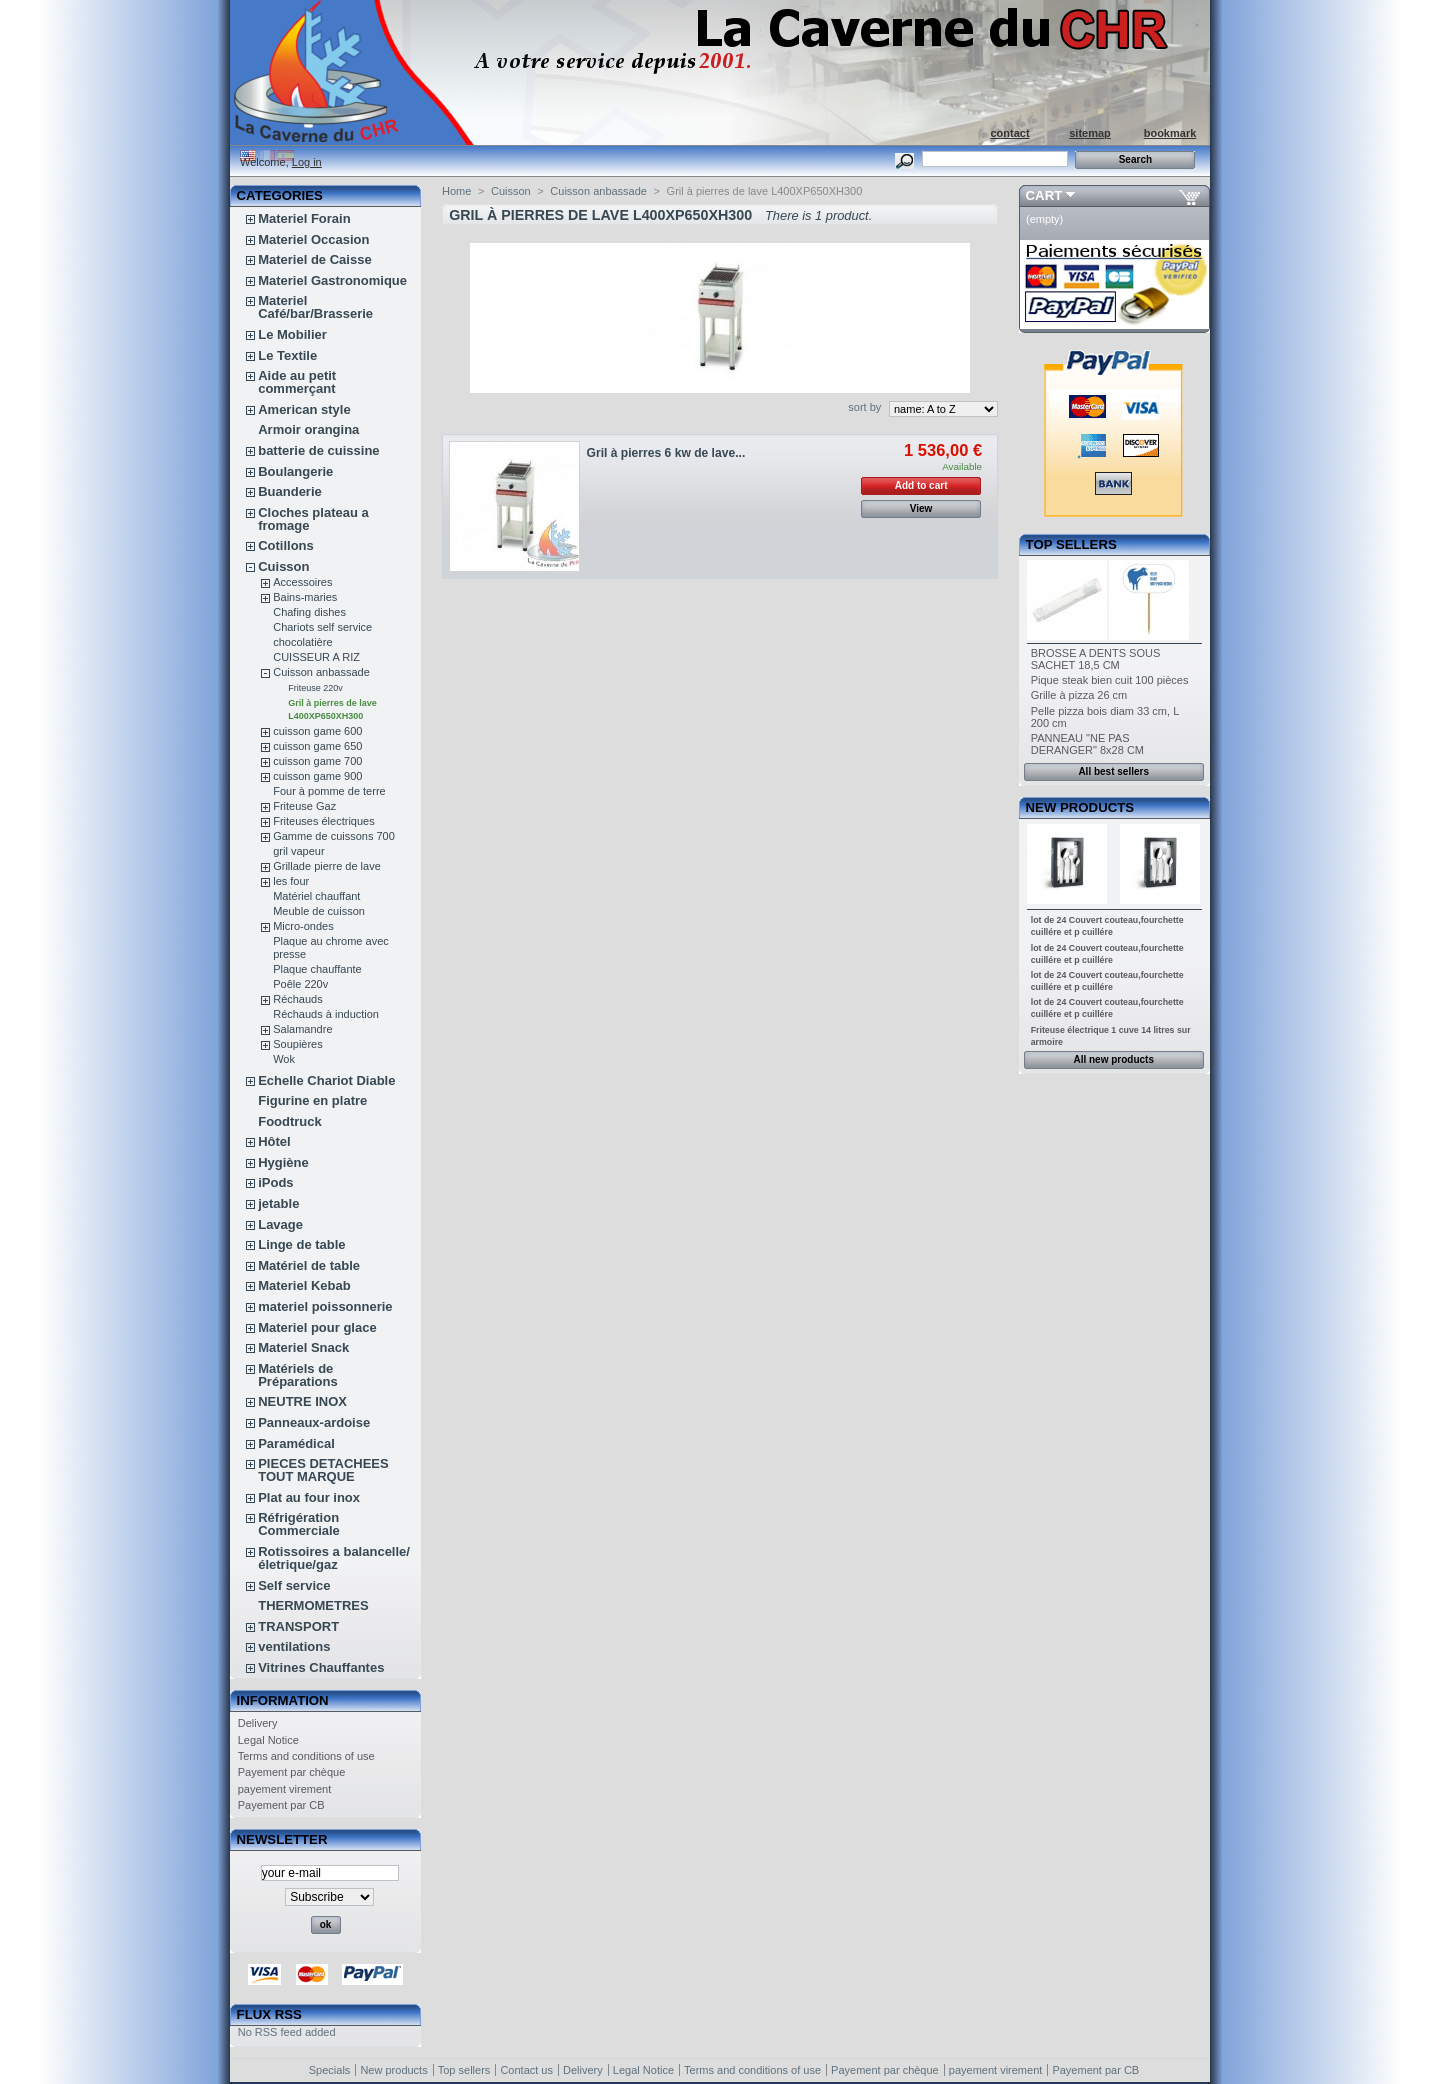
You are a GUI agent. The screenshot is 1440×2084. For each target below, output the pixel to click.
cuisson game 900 (317, 776)
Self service (294, 1585)
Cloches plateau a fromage (313, 519)
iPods (275, 1182)
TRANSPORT (298, 1626)
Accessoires (302, 582)
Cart (1044, 195)
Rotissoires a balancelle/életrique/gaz (334, 1558)
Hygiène (283, 1162)
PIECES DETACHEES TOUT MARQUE (323, 1470)
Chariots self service (322, 627)
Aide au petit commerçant (297, 382)
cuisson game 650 (317, 746)
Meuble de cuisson (319, 911)
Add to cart (921, 485)
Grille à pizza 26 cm (1079, 695)
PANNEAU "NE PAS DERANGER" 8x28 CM (1087, 744)
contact (1009, 133)
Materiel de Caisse (314, 259)
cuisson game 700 (317, 761)
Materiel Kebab (304, 1285)
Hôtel (274, 1141)
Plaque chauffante (317, 969)
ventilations (294, 1646)
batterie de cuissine (318, 450)
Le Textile (287, 355)
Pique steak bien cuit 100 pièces (1110, 680)
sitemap (1090, 133)
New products (1080, 807)
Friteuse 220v (315, 688)
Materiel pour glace (317, 1327)
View (921, 508)
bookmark (1170, 133)
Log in (307, 162)
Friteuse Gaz (304, 806)
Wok (284, 1059)
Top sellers (1071, 544)
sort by (864, 407)
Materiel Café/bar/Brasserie (315, 307)
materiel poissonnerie (325, 1306)
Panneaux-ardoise (314, 1422)
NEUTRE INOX (302, 1401)
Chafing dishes (309, 612)
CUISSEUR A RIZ (316, 657)
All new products (1113, 1059)
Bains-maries (305, 597)
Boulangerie (295, 471)
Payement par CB (281, 1805)
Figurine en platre (312, 1100)
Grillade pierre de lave (327, 866)
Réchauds (298, 999)
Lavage (280, 1224)
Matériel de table (309, 1265)
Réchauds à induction (326, 1014)
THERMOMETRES (313, 1605)
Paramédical (296, 1443)
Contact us (526, 2070)
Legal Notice (268, 1740)
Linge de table (301, 1244)
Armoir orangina (308, 429)
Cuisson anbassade (321, 672)
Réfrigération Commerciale (299, 1524)
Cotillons (286, 545)
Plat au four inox (309, 1497)
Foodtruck (290, 1121)
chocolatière (302, 642)
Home (456, 191)
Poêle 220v (300, 984)
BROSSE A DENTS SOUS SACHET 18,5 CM (1096, 659)
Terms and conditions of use (306, 1756)
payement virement (285, 1789)
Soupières (298, 1044)
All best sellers (1113, 771)
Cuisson (283, 566)
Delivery (258, 1723)
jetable (278, 1203)
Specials (330, 2070)
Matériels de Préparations (297, 1375)
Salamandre (302, 1029)
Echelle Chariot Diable (326, 1080)
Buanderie (290, 491)
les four (291, 881)
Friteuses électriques (324, 821)
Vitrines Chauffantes (321, 1667)
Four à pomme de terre (329, 791)
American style (304, 409)
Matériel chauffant (316, 896)
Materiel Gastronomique (332, 280)
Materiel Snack (303, 1347)
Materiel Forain (304, 218)
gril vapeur (298, 851)
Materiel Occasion (313, 239)
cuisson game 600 (317, 731)
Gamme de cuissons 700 (334, 836)
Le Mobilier (292, 334)
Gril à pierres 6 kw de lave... (666, 453)
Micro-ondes (303, 926)
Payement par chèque (292, 1772)
